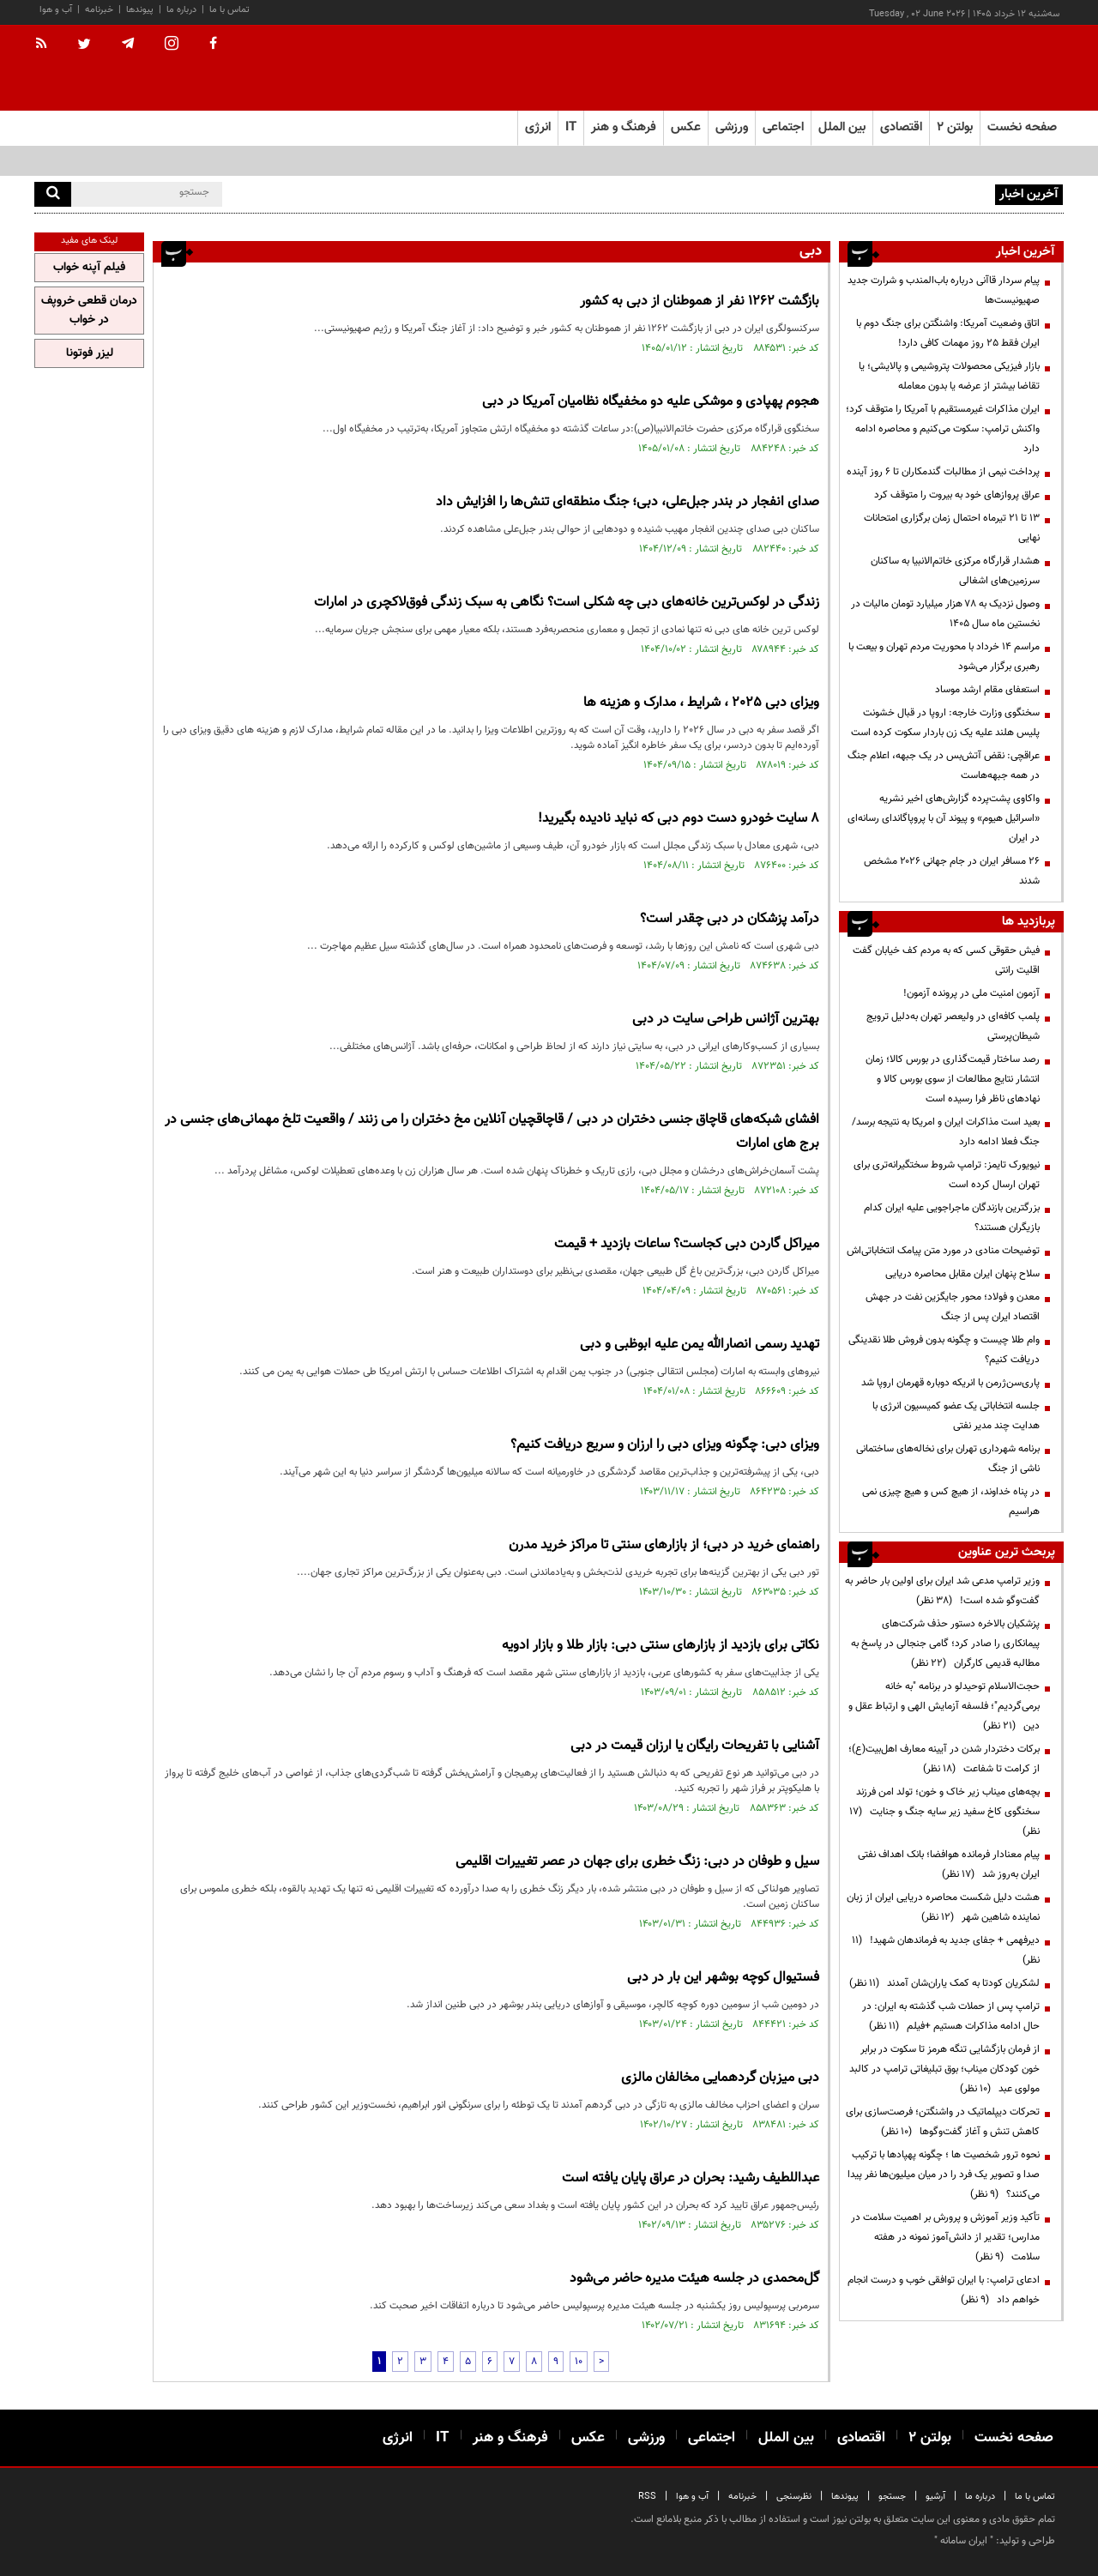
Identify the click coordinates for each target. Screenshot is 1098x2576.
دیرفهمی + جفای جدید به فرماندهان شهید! (946, 1950)
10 (578, 2361)
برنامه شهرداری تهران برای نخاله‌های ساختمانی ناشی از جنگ (948, 1458)
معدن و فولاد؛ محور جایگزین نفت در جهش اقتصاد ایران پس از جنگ (953, 1306)
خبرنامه (99, 10)
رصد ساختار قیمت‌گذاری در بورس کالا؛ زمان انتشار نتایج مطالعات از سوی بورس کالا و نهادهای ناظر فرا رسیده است (953, 1079)
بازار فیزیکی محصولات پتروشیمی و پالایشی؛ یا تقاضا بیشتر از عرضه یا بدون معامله (949, 376)
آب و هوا (55, 10)
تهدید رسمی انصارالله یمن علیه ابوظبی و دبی (699, 1344)
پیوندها (140, 10)
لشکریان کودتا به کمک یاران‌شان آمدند (944, 1983)
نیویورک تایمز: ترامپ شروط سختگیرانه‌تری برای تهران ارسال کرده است (947, 1174)
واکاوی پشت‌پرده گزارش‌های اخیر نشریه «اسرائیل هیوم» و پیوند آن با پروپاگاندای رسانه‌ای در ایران (944, 818)
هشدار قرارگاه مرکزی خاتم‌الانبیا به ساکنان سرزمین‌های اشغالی (955, 570)
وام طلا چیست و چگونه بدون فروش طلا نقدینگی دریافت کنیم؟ (944, 1349)
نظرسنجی (793, 2496)
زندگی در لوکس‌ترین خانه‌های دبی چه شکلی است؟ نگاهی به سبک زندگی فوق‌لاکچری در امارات (566, 602)
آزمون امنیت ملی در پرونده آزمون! (971, 993)
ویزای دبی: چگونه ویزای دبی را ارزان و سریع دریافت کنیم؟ (664, 1445)
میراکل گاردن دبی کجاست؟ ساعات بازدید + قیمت (686, 1244)
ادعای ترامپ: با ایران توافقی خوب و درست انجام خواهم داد (944, 2290)
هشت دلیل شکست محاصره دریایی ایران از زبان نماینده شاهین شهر (943, 1907)
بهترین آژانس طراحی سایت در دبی (725, 1019)
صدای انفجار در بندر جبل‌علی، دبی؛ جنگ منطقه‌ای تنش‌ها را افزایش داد (627, 502)
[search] (52, 194)
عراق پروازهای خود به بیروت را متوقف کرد (957, 495)
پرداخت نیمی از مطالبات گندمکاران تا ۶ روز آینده (943, 472)
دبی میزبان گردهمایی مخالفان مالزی (720, 2078)
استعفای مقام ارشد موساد (987, 689)
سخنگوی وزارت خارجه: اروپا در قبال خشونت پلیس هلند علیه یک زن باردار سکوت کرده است (945, 722)
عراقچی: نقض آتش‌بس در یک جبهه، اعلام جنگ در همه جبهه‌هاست (944, 765)
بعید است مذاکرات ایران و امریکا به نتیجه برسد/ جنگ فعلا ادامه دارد (946, 1131)
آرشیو (935, 2496)
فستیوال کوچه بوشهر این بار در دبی (723, 1977)
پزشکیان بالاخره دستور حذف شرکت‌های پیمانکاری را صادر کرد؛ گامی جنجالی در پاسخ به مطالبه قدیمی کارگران (945, 1643)
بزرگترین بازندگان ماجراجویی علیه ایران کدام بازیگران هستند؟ (952, 1217)
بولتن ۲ (955, 127)
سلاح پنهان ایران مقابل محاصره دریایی (962, 1274)
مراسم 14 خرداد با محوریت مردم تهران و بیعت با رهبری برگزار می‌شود (944, 656)
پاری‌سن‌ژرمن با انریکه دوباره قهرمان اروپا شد (950, 1383)
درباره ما (181, 10)
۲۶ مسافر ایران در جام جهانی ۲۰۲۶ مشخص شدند (952, 871)
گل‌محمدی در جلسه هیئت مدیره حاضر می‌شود (694, 2278)
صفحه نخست (1022, 127)
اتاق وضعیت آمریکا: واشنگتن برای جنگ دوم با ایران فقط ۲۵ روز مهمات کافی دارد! (948, 333)
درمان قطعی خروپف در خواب (89, 310)
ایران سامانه (963, 2541)
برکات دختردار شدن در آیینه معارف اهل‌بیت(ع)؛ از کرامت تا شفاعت (944, 1759)
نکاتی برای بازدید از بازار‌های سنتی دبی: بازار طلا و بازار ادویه (660, 1645)
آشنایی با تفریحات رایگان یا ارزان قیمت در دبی (694, 1746)
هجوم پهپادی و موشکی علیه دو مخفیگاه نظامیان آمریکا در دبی (650, 402)
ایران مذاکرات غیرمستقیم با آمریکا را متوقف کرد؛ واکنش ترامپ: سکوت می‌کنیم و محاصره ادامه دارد (943, 428)
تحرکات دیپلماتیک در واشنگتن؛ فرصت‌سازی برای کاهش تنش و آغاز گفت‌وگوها (943, 2121)
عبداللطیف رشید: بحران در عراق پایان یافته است (690, 2178)
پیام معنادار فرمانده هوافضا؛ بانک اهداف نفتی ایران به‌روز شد (949, 1864)
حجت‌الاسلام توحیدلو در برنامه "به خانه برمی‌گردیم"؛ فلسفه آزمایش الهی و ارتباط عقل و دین (944, 1706)
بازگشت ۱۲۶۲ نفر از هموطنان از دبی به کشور (699, 301)
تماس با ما (229, 10)
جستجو (892, 2496)
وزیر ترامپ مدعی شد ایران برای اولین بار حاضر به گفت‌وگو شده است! (942, 1590)
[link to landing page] (978, 68)
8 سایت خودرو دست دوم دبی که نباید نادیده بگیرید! (678, 819)
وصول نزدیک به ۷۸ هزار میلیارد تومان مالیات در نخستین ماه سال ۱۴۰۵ (945, 613)
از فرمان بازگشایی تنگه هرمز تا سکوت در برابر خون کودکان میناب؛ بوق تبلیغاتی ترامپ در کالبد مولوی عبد (944, 2069)
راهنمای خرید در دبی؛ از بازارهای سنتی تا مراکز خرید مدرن (664, 1545)
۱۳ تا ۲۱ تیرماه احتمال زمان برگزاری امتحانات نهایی (952, 528)
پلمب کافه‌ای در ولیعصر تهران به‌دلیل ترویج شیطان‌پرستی (953, 1026)
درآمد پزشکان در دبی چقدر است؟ (729, 919)
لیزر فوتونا (89, 353)
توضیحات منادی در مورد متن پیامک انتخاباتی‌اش (943, 1250)
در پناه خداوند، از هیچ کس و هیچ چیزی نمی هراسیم (951, 1501)
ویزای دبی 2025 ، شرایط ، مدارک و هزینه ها (701, 703)
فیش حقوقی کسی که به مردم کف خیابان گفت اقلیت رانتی (946, 960)
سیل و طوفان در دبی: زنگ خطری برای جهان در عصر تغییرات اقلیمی (637, 1862)
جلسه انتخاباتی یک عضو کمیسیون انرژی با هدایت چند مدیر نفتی (956, 1415)
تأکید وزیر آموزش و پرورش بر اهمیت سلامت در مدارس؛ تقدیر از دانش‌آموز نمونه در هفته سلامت (945, 2237)
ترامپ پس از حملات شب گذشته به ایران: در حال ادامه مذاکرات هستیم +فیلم (951, 2016)
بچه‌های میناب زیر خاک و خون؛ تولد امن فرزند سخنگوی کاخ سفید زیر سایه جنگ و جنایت (944, 1811)
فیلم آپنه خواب (89, 267)
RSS (647, 2496)
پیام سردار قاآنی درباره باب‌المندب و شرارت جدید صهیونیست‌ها (866, 193)
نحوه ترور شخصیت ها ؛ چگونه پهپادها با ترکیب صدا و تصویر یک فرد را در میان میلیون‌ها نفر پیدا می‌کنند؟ (944, 2174)
